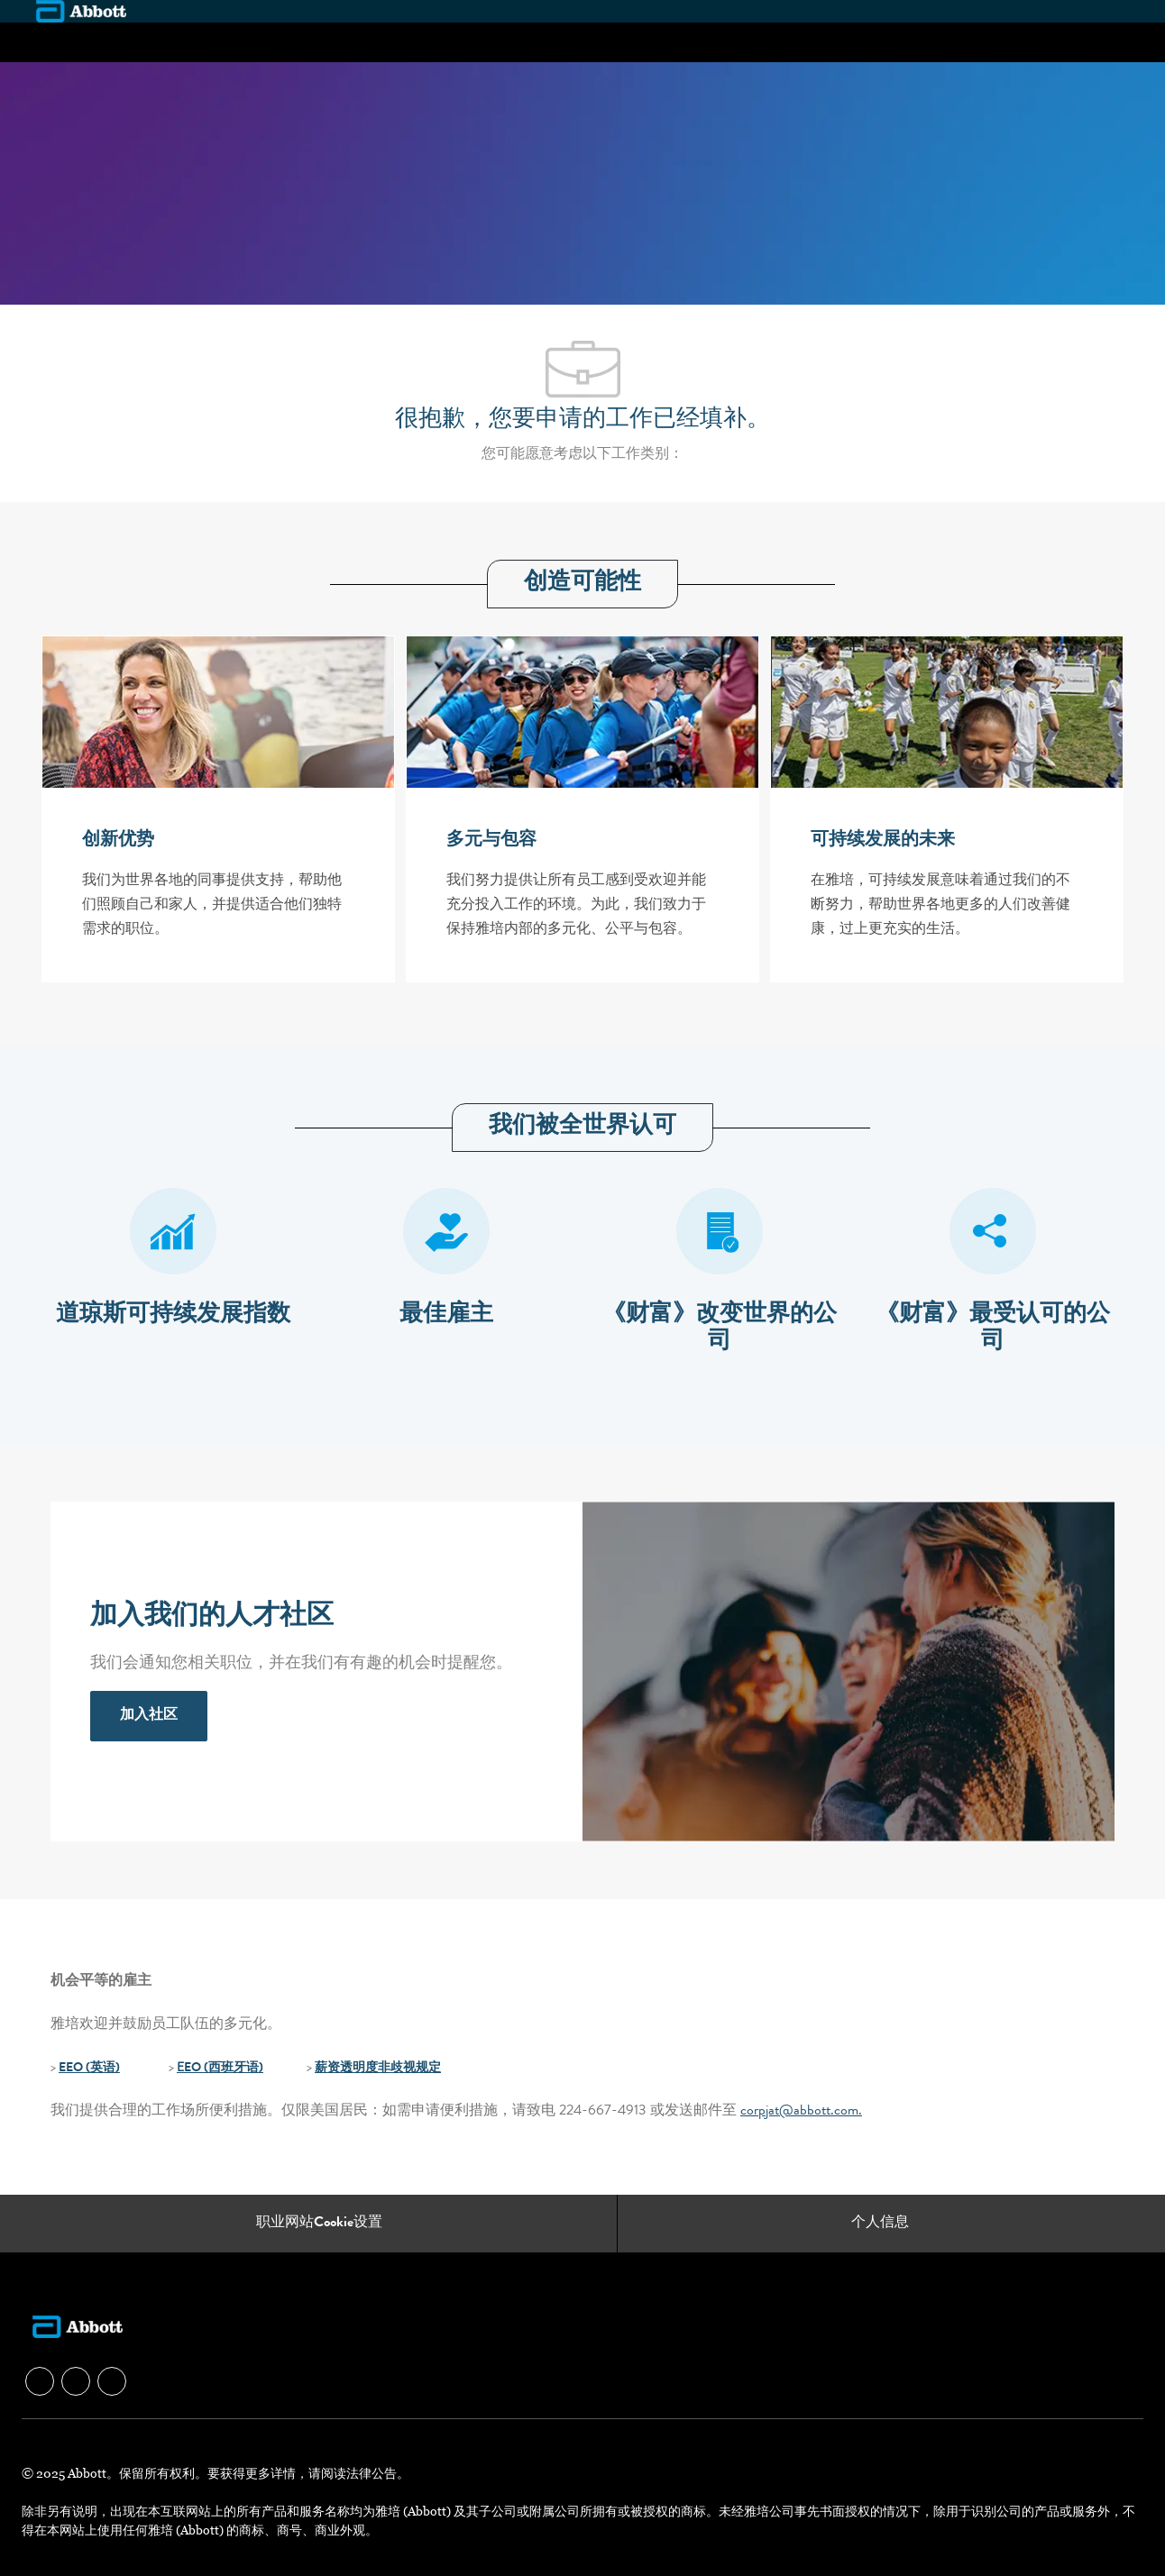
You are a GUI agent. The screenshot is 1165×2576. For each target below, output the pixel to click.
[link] (148, 1716)
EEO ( (74, 2068)
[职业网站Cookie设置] (319, 2223)
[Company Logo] (81, 11)
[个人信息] (880, 2223)
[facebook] (39, 2381)
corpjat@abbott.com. (801, 2112)
